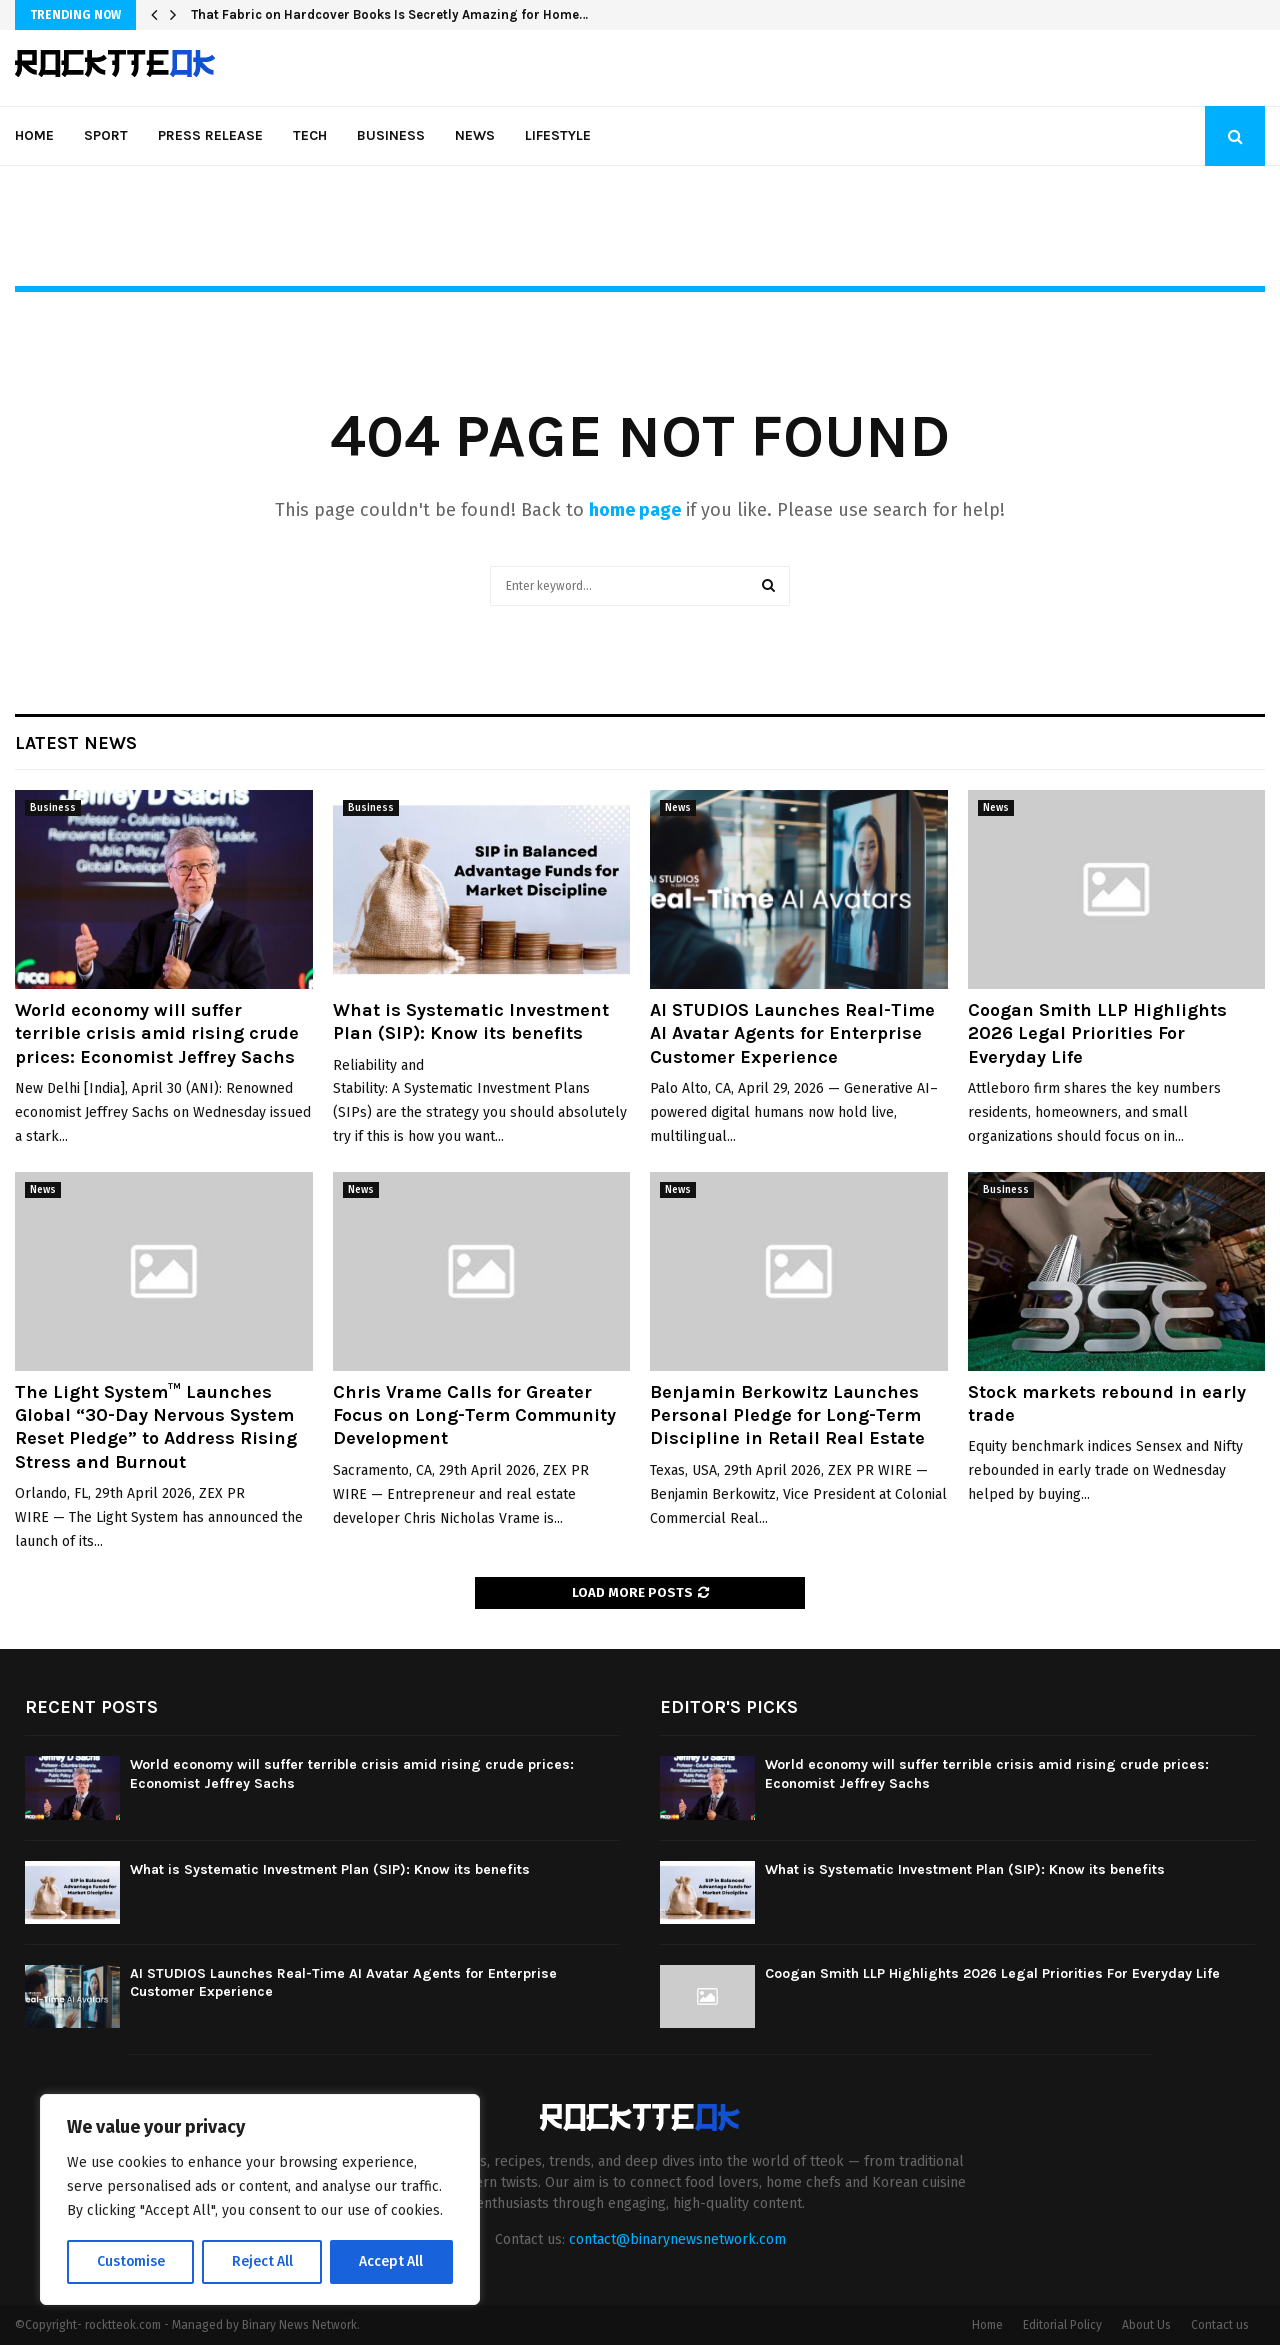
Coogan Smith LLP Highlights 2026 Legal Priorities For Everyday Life (1097, 1033)
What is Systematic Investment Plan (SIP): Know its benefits (471, 1021)
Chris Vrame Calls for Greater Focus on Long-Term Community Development (474, 1415)
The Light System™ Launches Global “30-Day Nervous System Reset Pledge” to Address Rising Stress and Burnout (156, 1427)
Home (34, 135)
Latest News (76, 743)
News (475, 135)
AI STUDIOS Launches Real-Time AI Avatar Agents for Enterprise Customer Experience (792, 1033)
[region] (260, 2200)
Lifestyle (558, 135)
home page (635, 510)
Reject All (262, 2261)
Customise (130, 2261)
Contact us (1220, 2325)
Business (391, 135)
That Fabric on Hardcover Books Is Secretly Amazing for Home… (389, 14)
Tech (310, 135)
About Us (1146, 2325)
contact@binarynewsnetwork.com (677, 2239)
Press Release (210, 135)
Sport (106, 135)
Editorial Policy (1062, 2325)
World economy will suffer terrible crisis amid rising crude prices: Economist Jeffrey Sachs (157, 1033)
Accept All (391, 2261)
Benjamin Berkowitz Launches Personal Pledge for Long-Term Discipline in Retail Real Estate (787, 1415)
